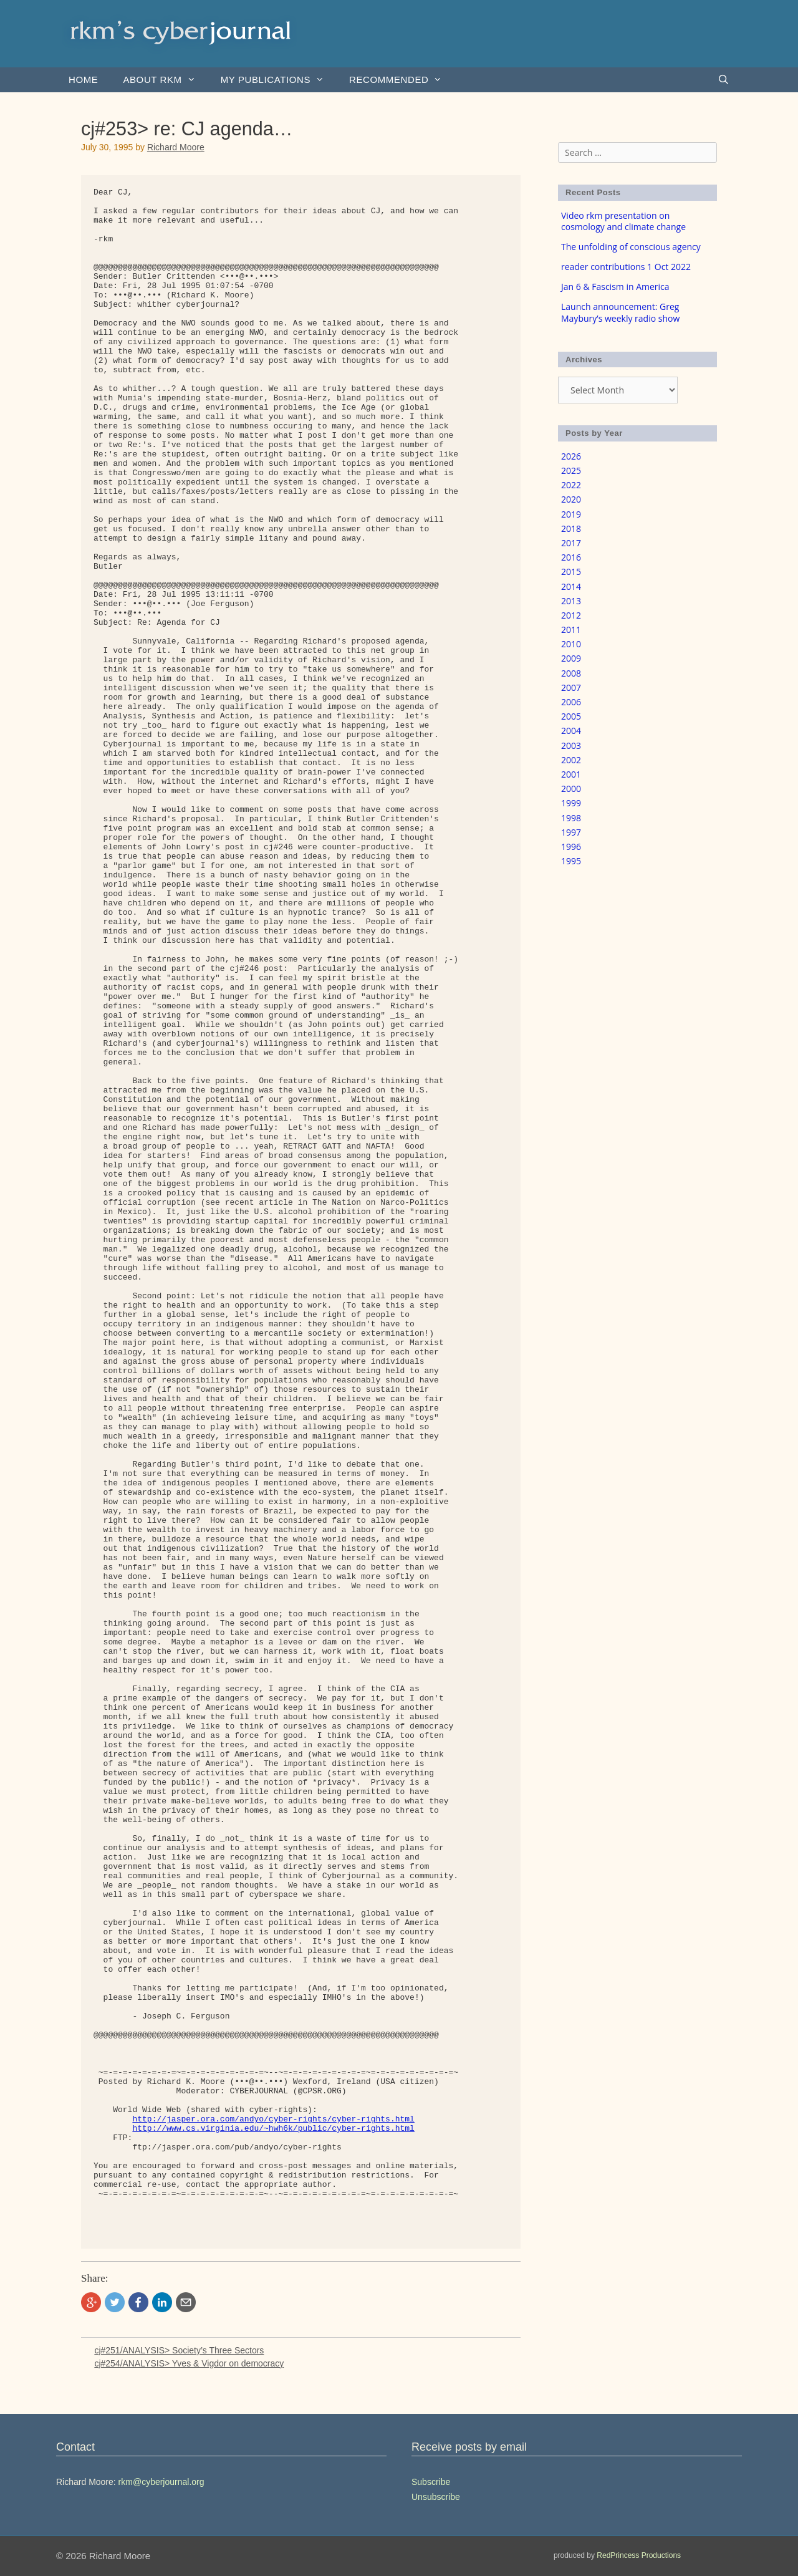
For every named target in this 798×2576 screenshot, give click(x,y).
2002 (571, 760)
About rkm (165, 79)
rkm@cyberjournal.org (161, 2482)
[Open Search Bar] (723, 79)
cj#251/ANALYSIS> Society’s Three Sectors (179, 2350)
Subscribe (430, 2482)
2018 (571, 528)
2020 (571, 499)
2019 (571, 514)
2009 (571, 658)
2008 (571, 673)
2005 (571, 716)
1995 (571, 861)
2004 (571, 730)
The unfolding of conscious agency (631, 247)
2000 (571, 788)
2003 (571, 745)
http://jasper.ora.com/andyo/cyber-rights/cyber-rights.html (273, 2119)
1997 (571, 832)
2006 (571, 702)
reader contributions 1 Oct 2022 (626, 267)
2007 (571, 687)
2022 (571, 485)
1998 (571, 818)
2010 (571, 644)
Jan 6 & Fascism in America (615, 286)
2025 (571, 470)
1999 (571, 803)
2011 (571, 629)
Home (83, 79)
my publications (279, 79)
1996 (571, 846)
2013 (571, 601)
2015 (571, 571)
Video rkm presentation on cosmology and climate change (623, 221)
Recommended (401, 79)
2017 (571, 543)
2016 (571, 557)
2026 (571, 456)
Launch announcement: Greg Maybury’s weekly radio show (620, 312)
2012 (571, 615)
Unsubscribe (435, 2497)
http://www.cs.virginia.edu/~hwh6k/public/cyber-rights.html (273, 2128)
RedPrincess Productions (639, 2555)
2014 (571, 586)
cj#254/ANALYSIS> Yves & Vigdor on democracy (189, 2363)
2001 (571, 774)
